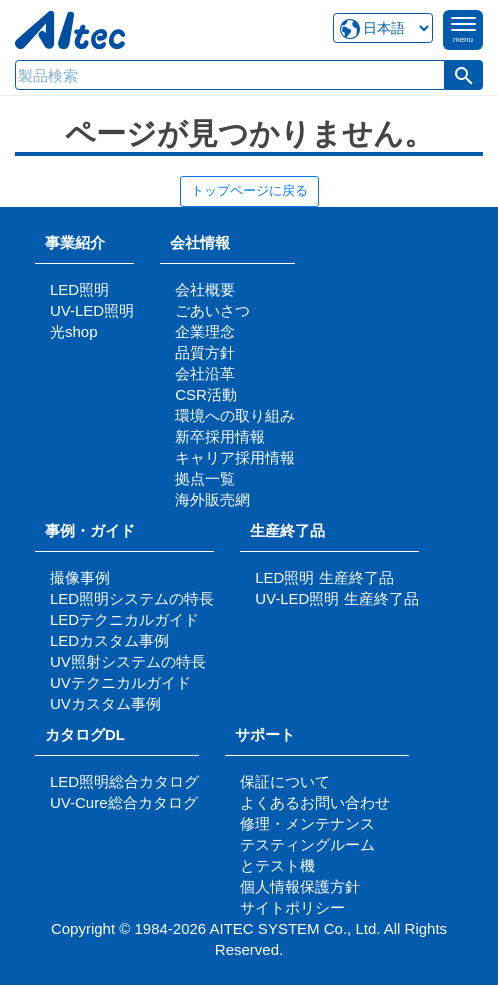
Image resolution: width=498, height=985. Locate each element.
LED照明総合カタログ (124, 781)
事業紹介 (75, 242)
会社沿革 (205, 373)
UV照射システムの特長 (128, 661)
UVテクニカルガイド (120, 682)
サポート (272, 734)
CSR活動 (206, 394)
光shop (74, 331)
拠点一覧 (205, 478)
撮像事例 (80, 577)
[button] (464, 75)
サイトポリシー (292, 907)
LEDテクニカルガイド (124, 619)
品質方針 (205, 352)
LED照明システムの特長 (132, 598)
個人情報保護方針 (300, 886)
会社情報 (200, 242)
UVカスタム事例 (105, 703)
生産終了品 (287, 530)
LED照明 (79, 289)
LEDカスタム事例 (109, 640)
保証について (285, 781)
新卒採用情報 (220, 436)
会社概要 (205, 289)
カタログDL (85, 734)
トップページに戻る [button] (249, 191)
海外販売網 (212, 499)
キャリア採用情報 (235, 457)
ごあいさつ (212, 310)
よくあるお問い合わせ (315, 802)
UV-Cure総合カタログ (124, 802)
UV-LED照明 (92, 310)
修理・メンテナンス (307, 823)
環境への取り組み (235, 415)
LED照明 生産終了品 (324, 577)
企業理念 (205, 331)
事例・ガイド (90, 530)
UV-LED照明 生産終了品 (336, 598)
